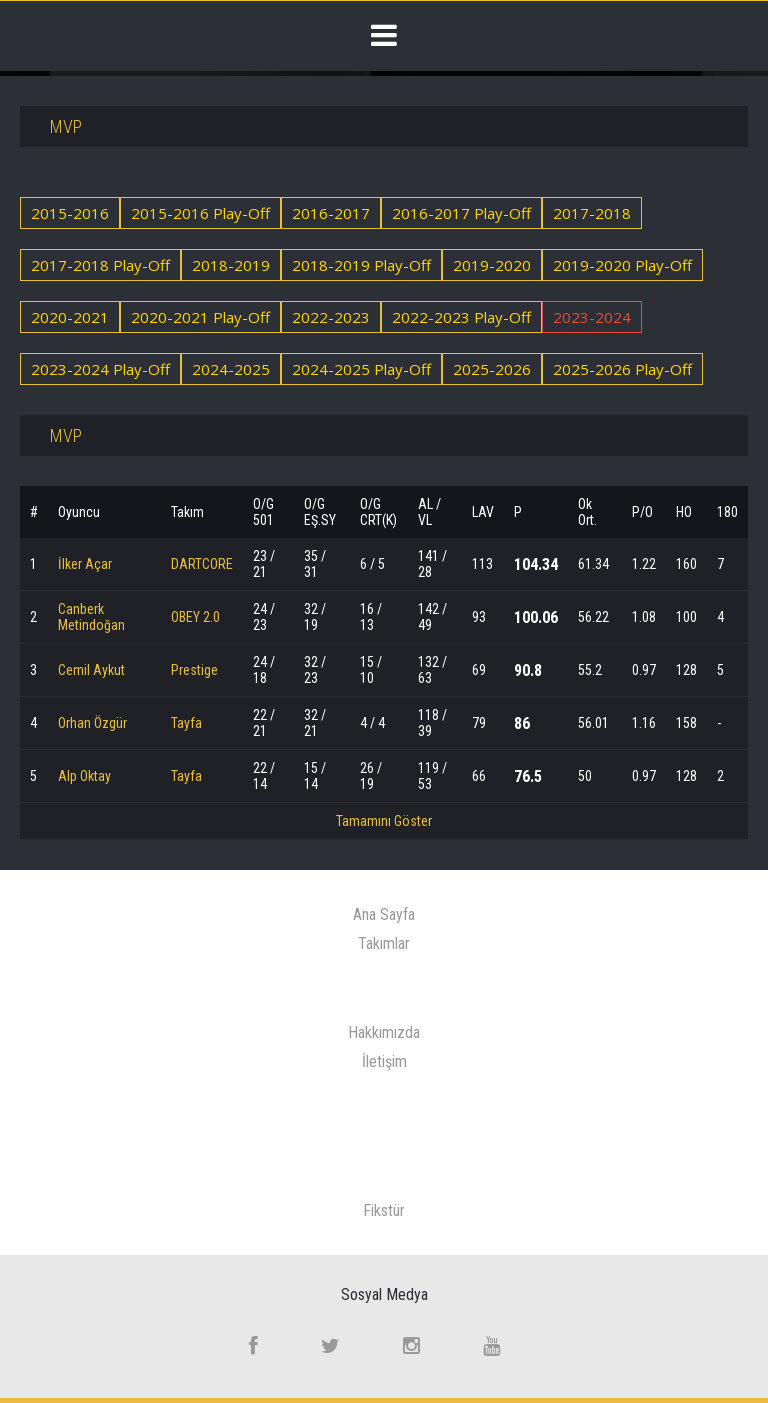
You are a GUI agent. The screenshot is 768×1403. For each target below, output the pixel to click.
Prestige (194, 670)
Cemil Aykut (91, 670)
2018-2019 (231, 265)
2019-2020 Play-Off (622, 265)
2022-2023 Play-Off (461, 317)
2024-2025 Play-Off (361, 369)
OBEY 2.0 (195, 617)
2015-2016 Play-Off (200, 213)
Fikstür (384, 1210)
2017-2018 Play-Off (100, 265)
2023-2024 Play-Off (100, 369)
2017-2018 (592, 213)
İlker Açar (85, 564)
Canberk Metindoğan (91, 617)
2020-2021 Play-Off (200, 317)
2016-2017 (331, 213)
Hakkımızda (384, 1032)
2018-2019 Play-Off (361, 265)
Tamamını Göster (384, 821)
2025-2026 (492, 369)
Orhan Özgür (92, 723)
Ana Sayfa (384, 914)
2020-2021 (70, 317)
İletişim (384, 1061)
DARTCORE (202, 564)
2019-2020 (492, 265)
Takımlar (384, 943)
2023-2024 (592, 317)
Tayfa (186, 723)
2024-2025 (231, 369)
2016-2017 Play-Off (461, 213)
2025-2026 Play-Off (622, 369)
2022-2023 (331, 317)
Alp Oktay (84, 776)
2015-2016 (70, 213)
